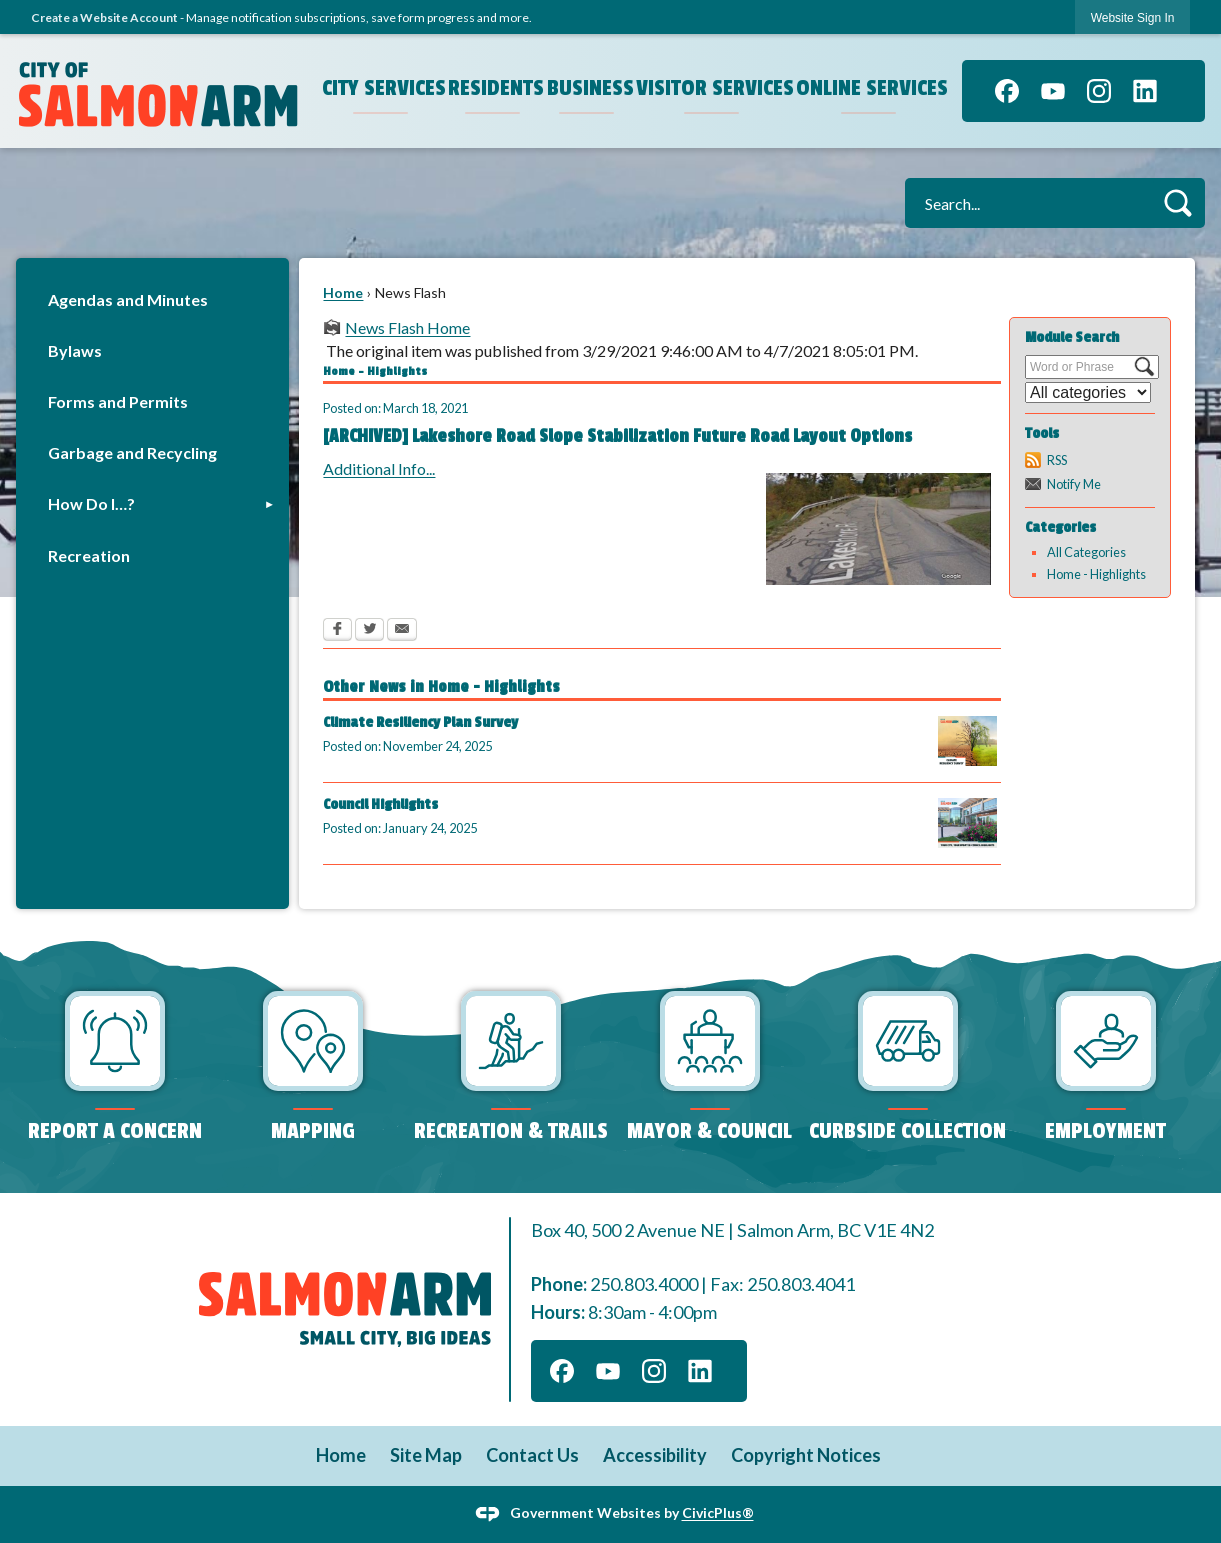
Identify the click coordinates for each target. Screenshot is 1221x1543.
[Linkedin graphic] (1145, 91)
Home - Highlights (1096, 574)
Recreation (89, 555)
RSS (1057, 460)
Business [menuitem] (589, 88)
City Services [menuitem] (383, 88)
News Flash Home (407, 327)
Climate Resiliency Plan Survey (420, 722)
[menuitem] (152, 299)
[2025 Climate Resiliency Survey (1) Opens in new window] (967, 741)
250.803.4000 (644, 1284)
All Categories (1086, 552)
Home (343, 292)
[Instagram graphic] (1099, 91)
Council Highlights (380, 804)
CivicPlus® (718, 1512)
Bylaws (75, 350)
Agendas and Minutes (128, 299)
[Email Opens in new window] (402, 631)
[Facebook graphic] (1007, 91)
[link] (1133, 17)
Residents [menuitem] (495, 88)
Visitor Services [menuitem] (714, 88)
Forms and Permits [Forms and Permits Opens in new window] (118, 401)
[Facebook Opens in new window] (337, 631)
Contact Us (532, 1455)
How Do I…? (91, 503)
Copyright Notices (806, 1455)
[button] (1177, 202)
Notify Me (1074, 484)
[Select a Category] (1088, 392)
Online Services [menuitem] (871, 88)
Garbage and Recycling (132, 452)
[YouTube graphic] (1053, 91)
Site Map (426, 1455)
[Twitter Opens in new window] (369, 631)
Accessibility (655, 1455)
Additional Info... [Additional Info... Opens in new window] (379, 468)
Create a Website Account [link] (104, 17)
